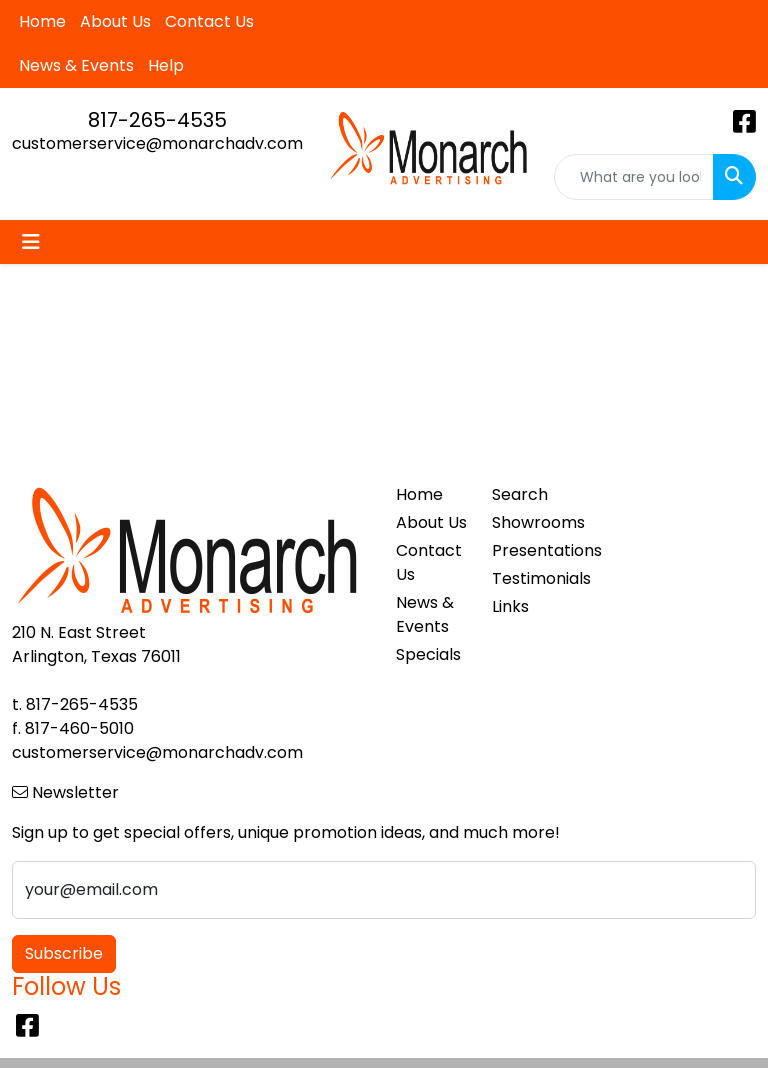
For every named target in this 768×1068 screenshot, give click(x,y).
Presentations (528, 550)
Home (42, 21)
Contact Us (209, 21)
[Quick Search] (634, 177)
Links (510, 606)
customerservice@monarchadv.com (157, 143)
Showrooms (528, 522)
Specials (428, 654)
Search (520, 494)
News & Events (76, 65)
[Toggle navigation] (31, 242)
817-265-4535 (157, 120)
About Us (115, 21)
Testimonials (528, 578)
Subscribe (64, 953)
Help (166, 65)
